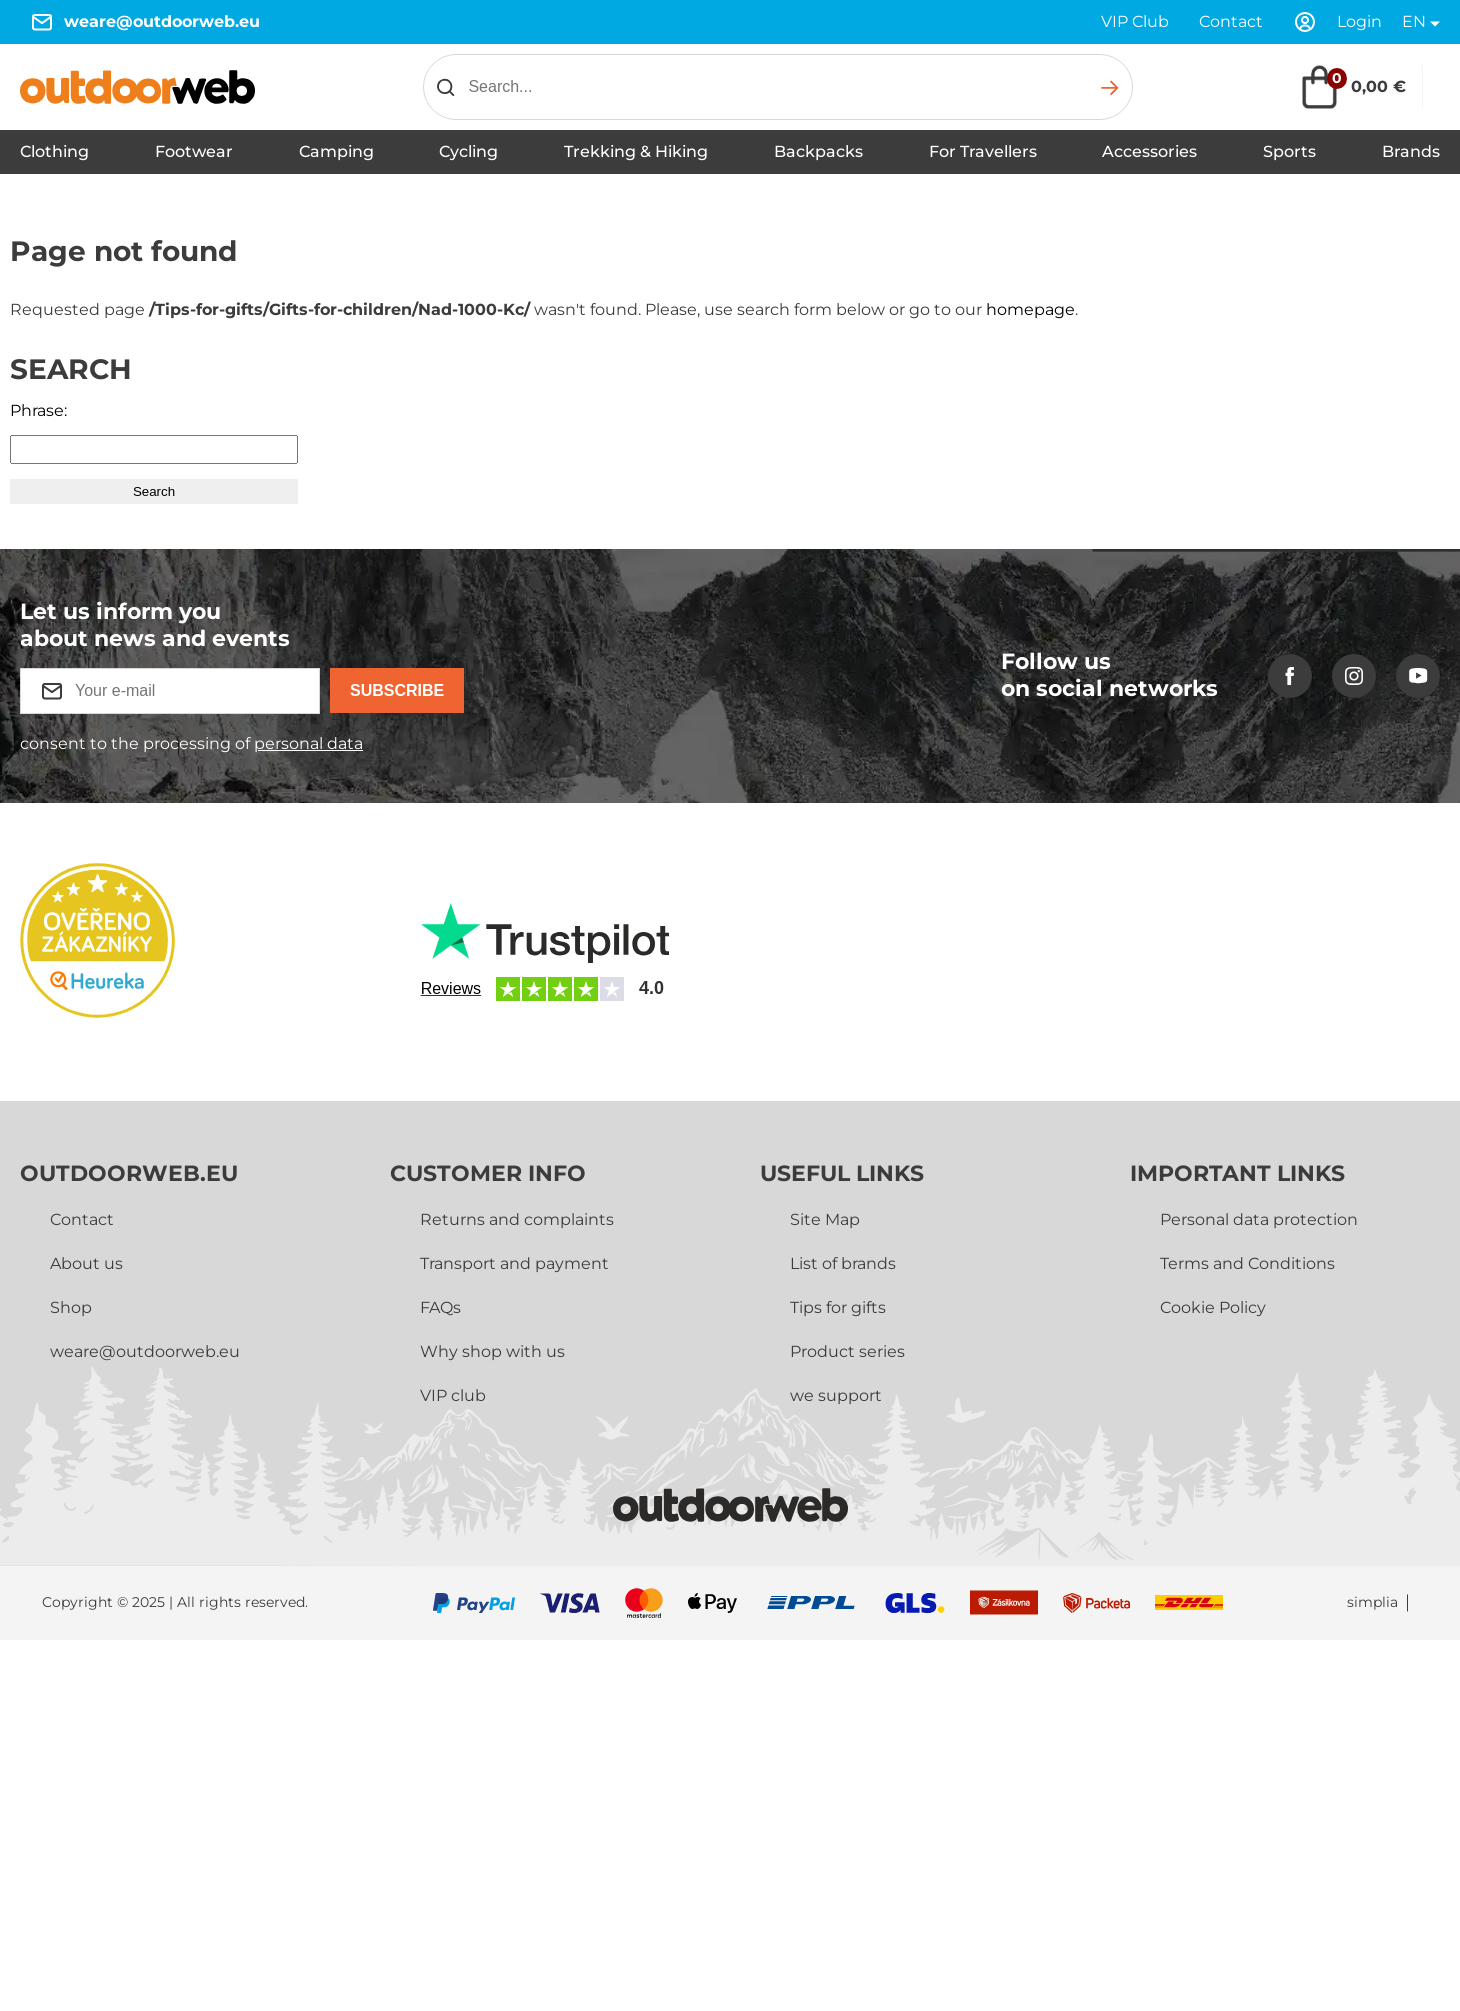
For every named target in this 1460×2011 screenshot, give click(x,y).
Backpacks (818, 151)
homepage (1030, 309)
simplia (1372, 1602)
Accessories (1149, 151)
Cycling (468, 151)
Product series (847, 1351)
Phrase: (38, 410)
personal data (308, 743)
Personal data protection (1259, 1219)
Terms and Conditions (1247, 1263)
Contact (1231, 21)
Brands (1411, 151)
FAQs (440, 1307)
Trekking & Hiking (636, 151)
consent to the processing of (191, 743)
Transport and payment (514, 1263)
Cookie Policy (1213, 1307)
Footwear (194, 151)
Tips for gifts (838, 1307)
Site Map (825, 1219)
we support (836, 1395)
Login (1359, 21)
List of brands (843, 1263)
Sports (1289, 151)
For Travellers (983, 151)
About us (86, 1263)
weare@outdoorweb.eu (162, 21)
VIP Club (1135, 21)
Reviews (451, 988)
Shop (71, 1307)
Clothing (54, 151)
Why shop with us (492, 1351)
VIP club (453, 1395)
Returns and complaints (517, 1219)
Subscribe (397, 690)
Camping (336, 151)
